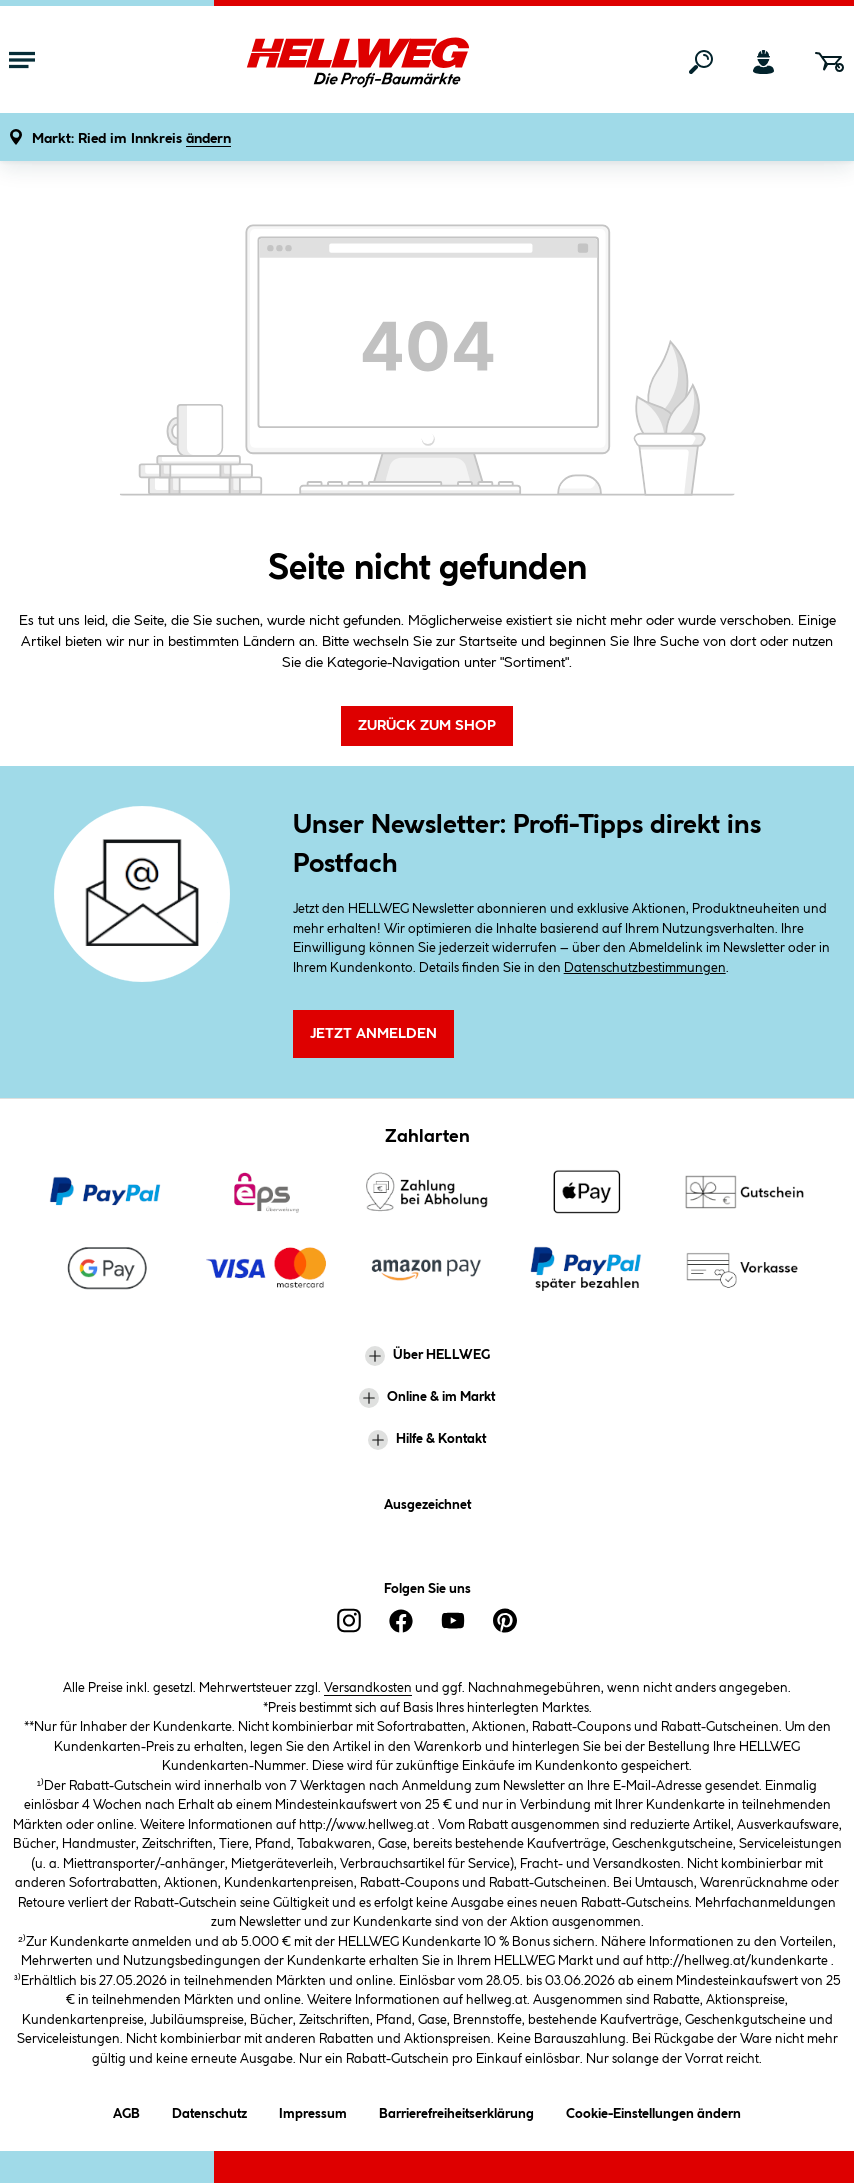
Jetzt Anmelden (373, 1034)
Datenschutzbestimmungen (645, 968)
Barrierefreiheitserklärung (456, 2110)
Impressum (313, 2110)
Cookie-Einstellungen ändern (653, 2110)
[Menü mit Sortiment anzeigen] (22, 62)
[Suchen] (701, 62)
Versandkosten (368, 1688)
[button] (131, 139)
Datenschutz (209, 2110)
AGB (126, 2110)
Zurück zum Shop (427, 726)
